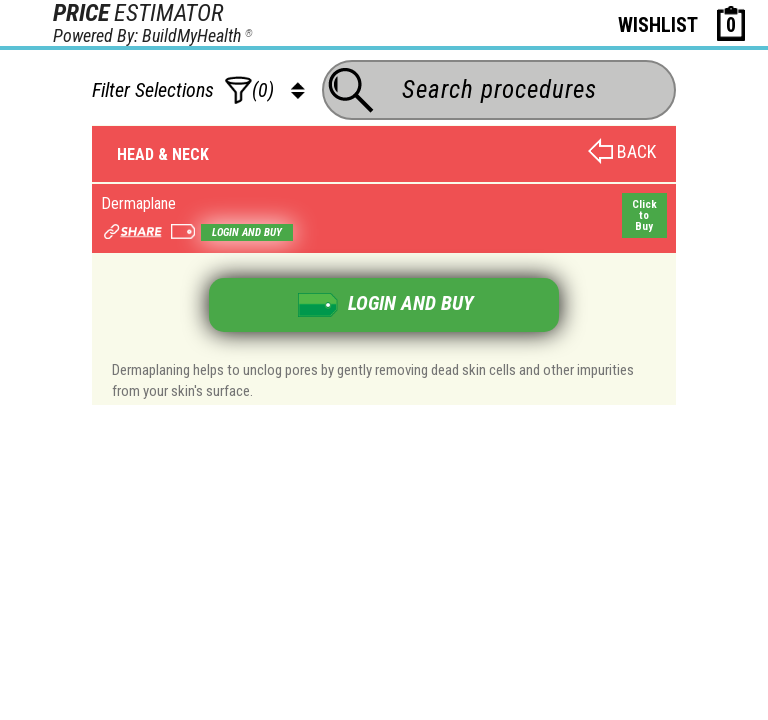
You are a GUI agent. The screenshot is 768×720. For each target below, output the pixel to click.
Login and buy (247, 232)
